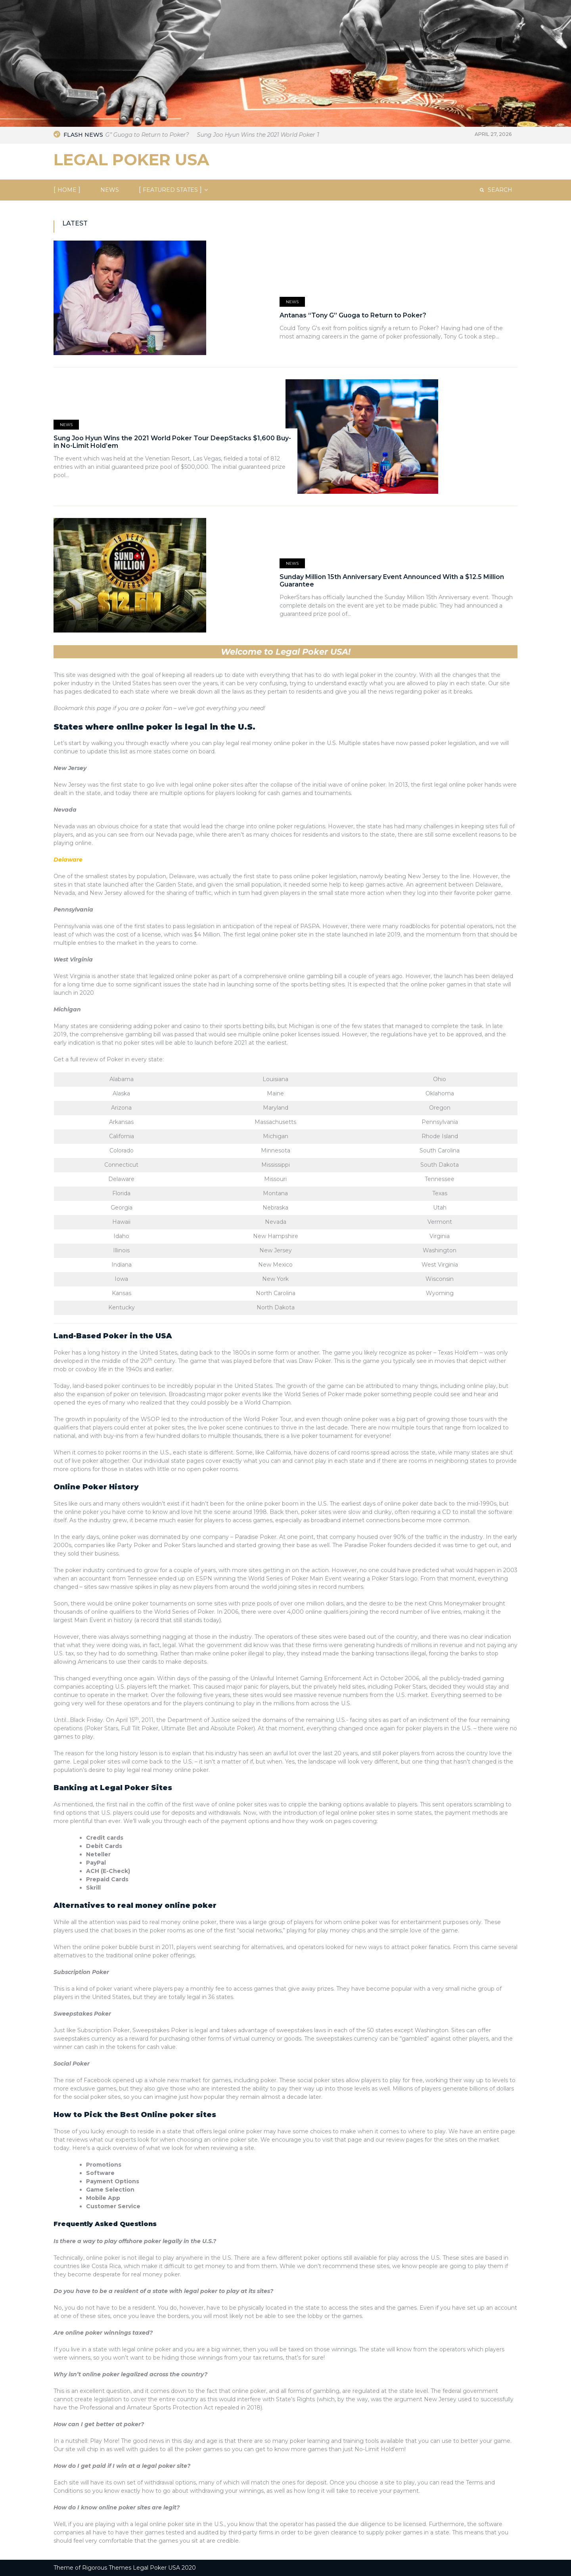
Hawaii (121, 1221)
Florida (121, 1193)
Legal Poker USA (131, 159)
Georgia (121, 1207)
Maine (275, 1093)
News (292, 301)
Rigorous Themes (106, 2567)
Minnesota (275, 1150)
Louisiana (275, 1079)
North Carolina (275, 1293)
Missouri (275, 1179)
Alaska (121, 1093)
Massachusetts (275, 1122)
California (121, 1136)
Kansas (121, 1293)
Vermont (439, 1221)
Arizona (121, 1107)
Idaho (121, 1236)
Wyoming (440, 1293)
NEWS (109, 189)
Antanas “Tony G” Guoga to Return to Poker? (143, 134)
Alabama (121, 1079)
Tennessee (439, 1179)
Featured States (170, 189)
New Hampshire (275, 1236)
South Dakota (439, 1164)
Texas (439, 1193)
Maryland (275, 1107)
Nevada (65, 809)
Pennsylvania (73, 909)
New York (275, 1278)
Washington (439, 1250)
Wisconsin (439, 1278)
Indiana (121, 1264)
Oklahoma (439, 1093)
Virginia (439, 1236)
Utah (439, 1207)
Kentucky (121, 1307)
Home (67, 189)
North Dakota (276, 1307)
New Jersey (70, 768)
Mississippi (275, 1164)
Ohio (439, 1079)
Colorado (121, 1150)
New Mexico (275, 1264)
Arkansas (121, 1122)
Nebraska (275, 1207)
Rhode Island (440, 1136)
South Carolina (440, 1150)
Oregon (439, 1107)
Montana (275, 1193)
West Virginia (73, 959)
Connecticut (121, 1164)
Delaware (121, 1179)
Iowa (121, 1278)
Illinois (121, 1250)
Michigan (67, 1009)
